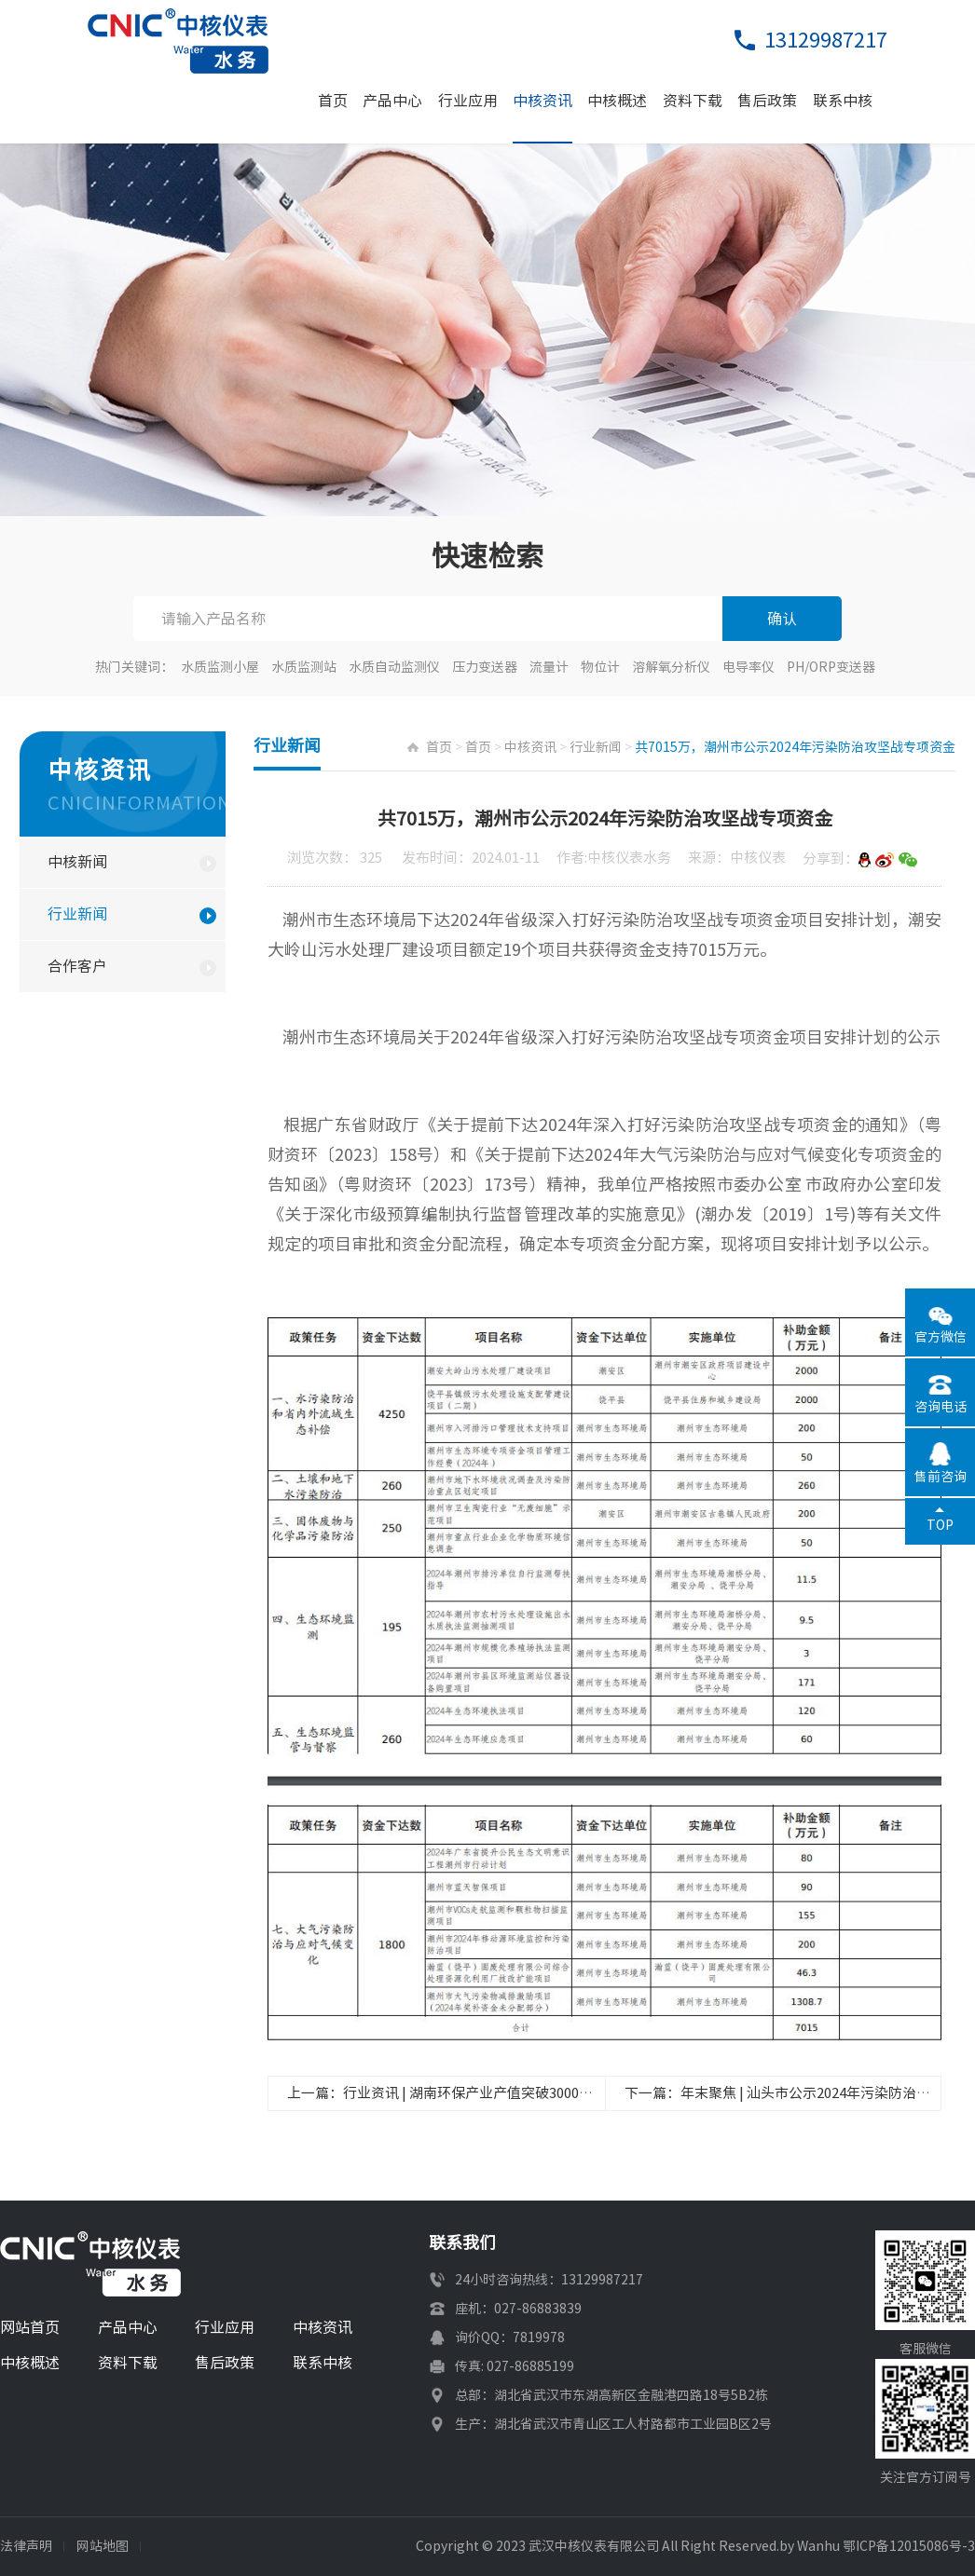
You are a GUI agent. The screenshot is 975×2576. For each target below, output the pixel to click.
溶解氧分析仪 (671, 667)
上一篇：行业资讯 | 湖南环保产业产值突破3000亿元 (447, 2093)
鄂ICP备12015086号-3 (909, 2546)
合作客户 (77, 966)
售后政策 (767, 100)
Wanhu (818, 2546)
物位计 (600, 667)
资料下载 (692, 100)
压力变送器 (484, 667)
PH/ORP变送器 (831, 667)
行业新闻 (77, 913)
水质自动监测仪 (394, 667)
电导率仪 (748, 667)
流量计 (549, 667)
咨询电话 (940, 1406)
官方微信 (940, 1336)
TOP (940, 1525)
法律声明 (26, 2546)
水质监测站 (303, 667)
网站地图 (102, 2546)
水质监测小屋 (220, 667)
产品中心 (392, 100)
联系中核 (842, 100)
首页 (333, 100)
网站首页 (30, 2327)
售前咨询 (940, 1476)
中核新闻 (77, 861)
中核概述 (617, 100)
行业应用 (468, 100)
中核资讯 (542, 100)
